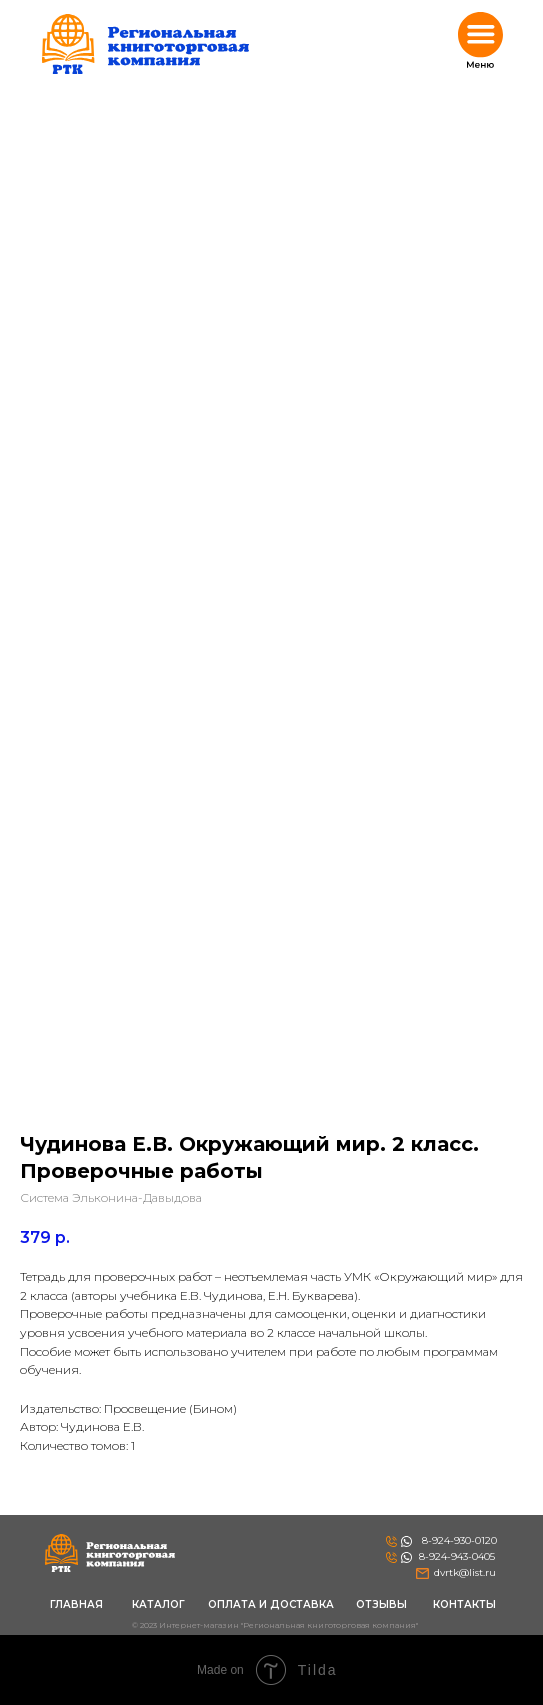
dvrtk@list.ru (465, 1572)
